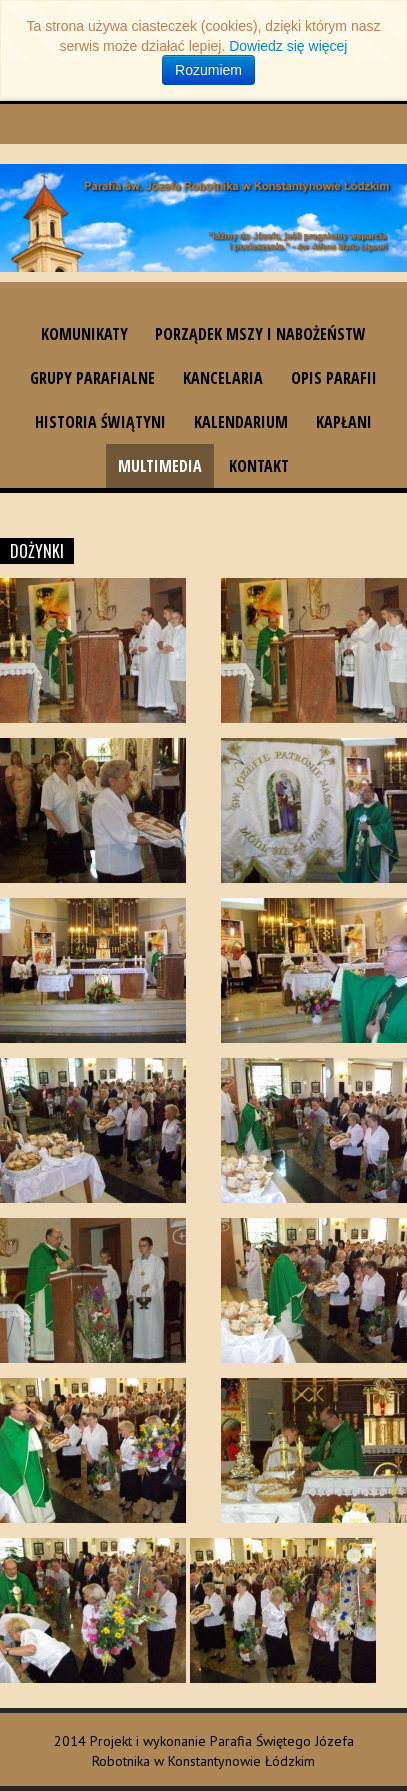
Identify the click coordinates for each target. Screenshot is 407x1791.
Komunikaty (84, 334)
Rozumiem (208, 70)
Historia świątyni (100, 422)
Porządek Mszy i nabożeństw (260, 334)
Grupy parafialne (92, 378)
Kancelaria (223, 378)
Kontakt (259, 466)
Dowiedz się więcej (288, 46)
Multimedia (160, 466)
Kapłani (344, 422)
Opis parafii (334, 378)
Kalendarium (241, 422)
